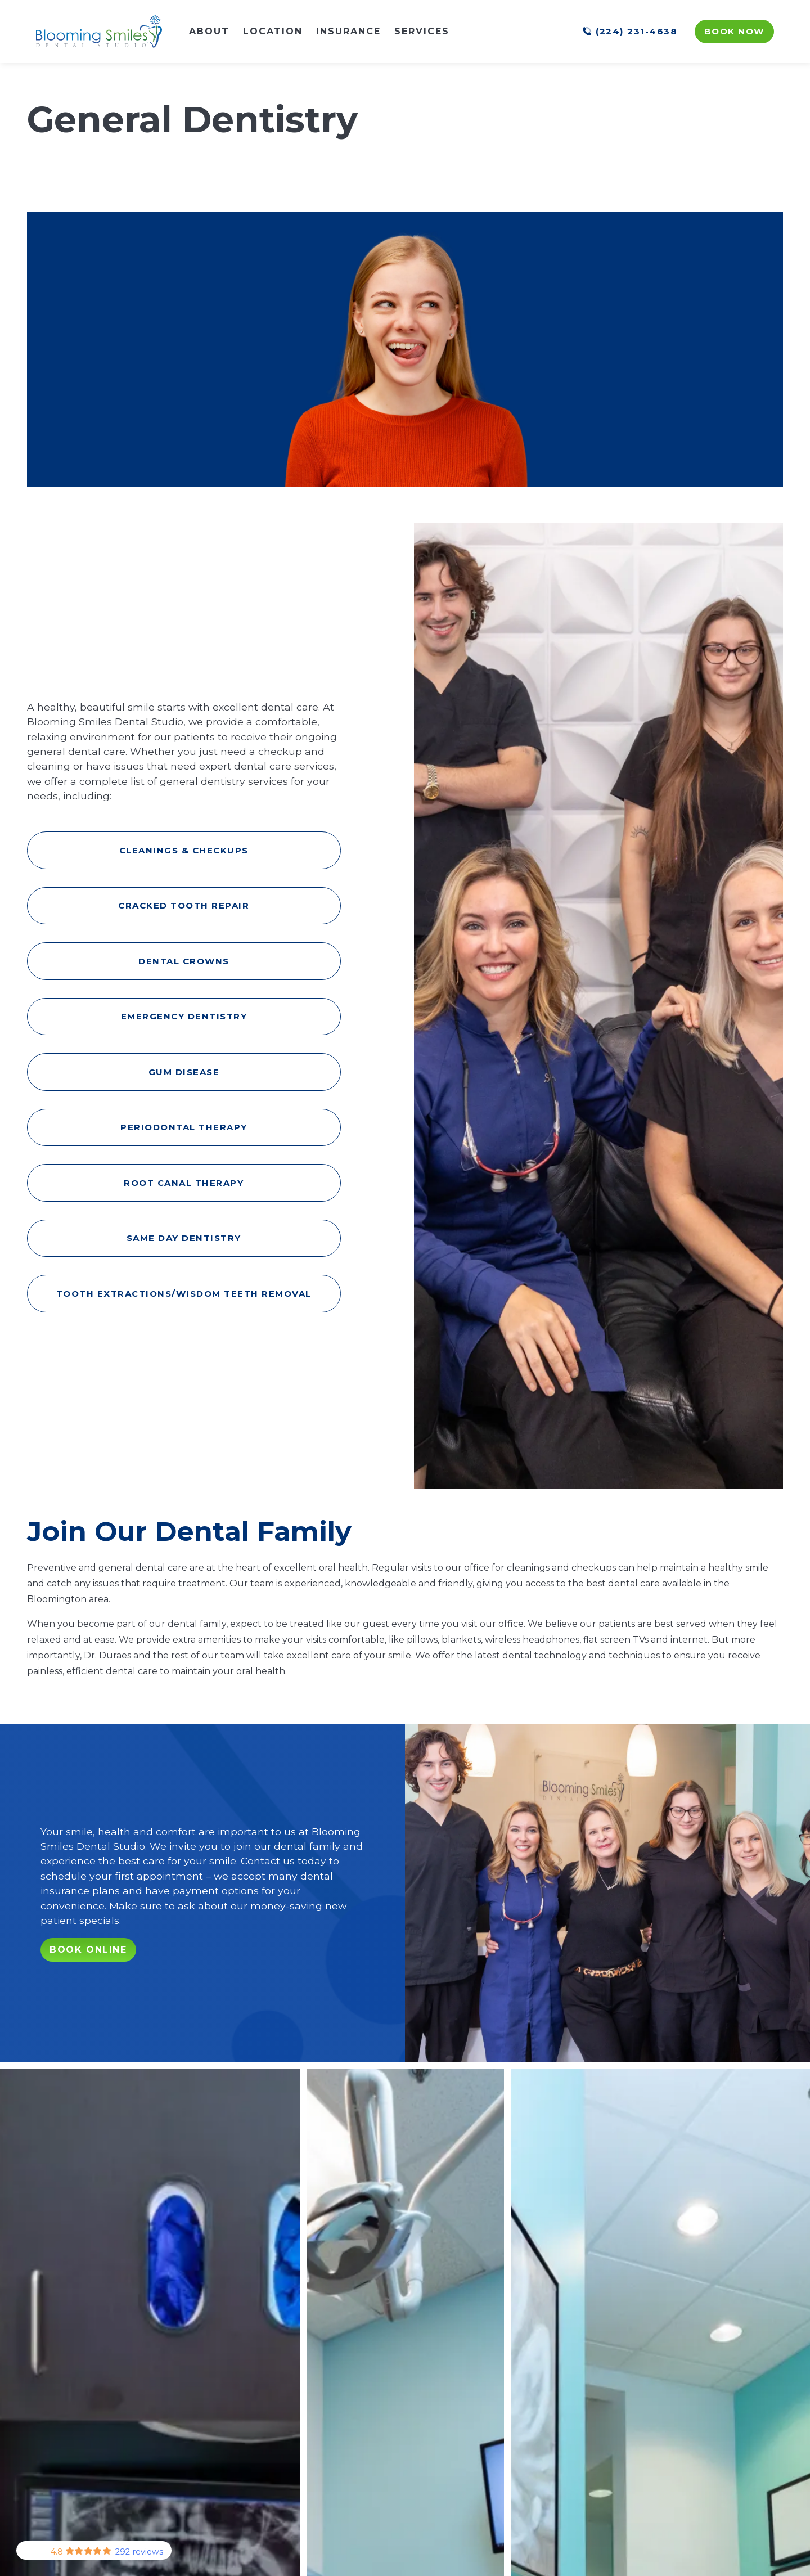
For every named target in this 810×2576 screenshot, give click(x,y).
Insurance (348, 31)
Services (421, 31)
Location (273, 31)
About (209, 31)
